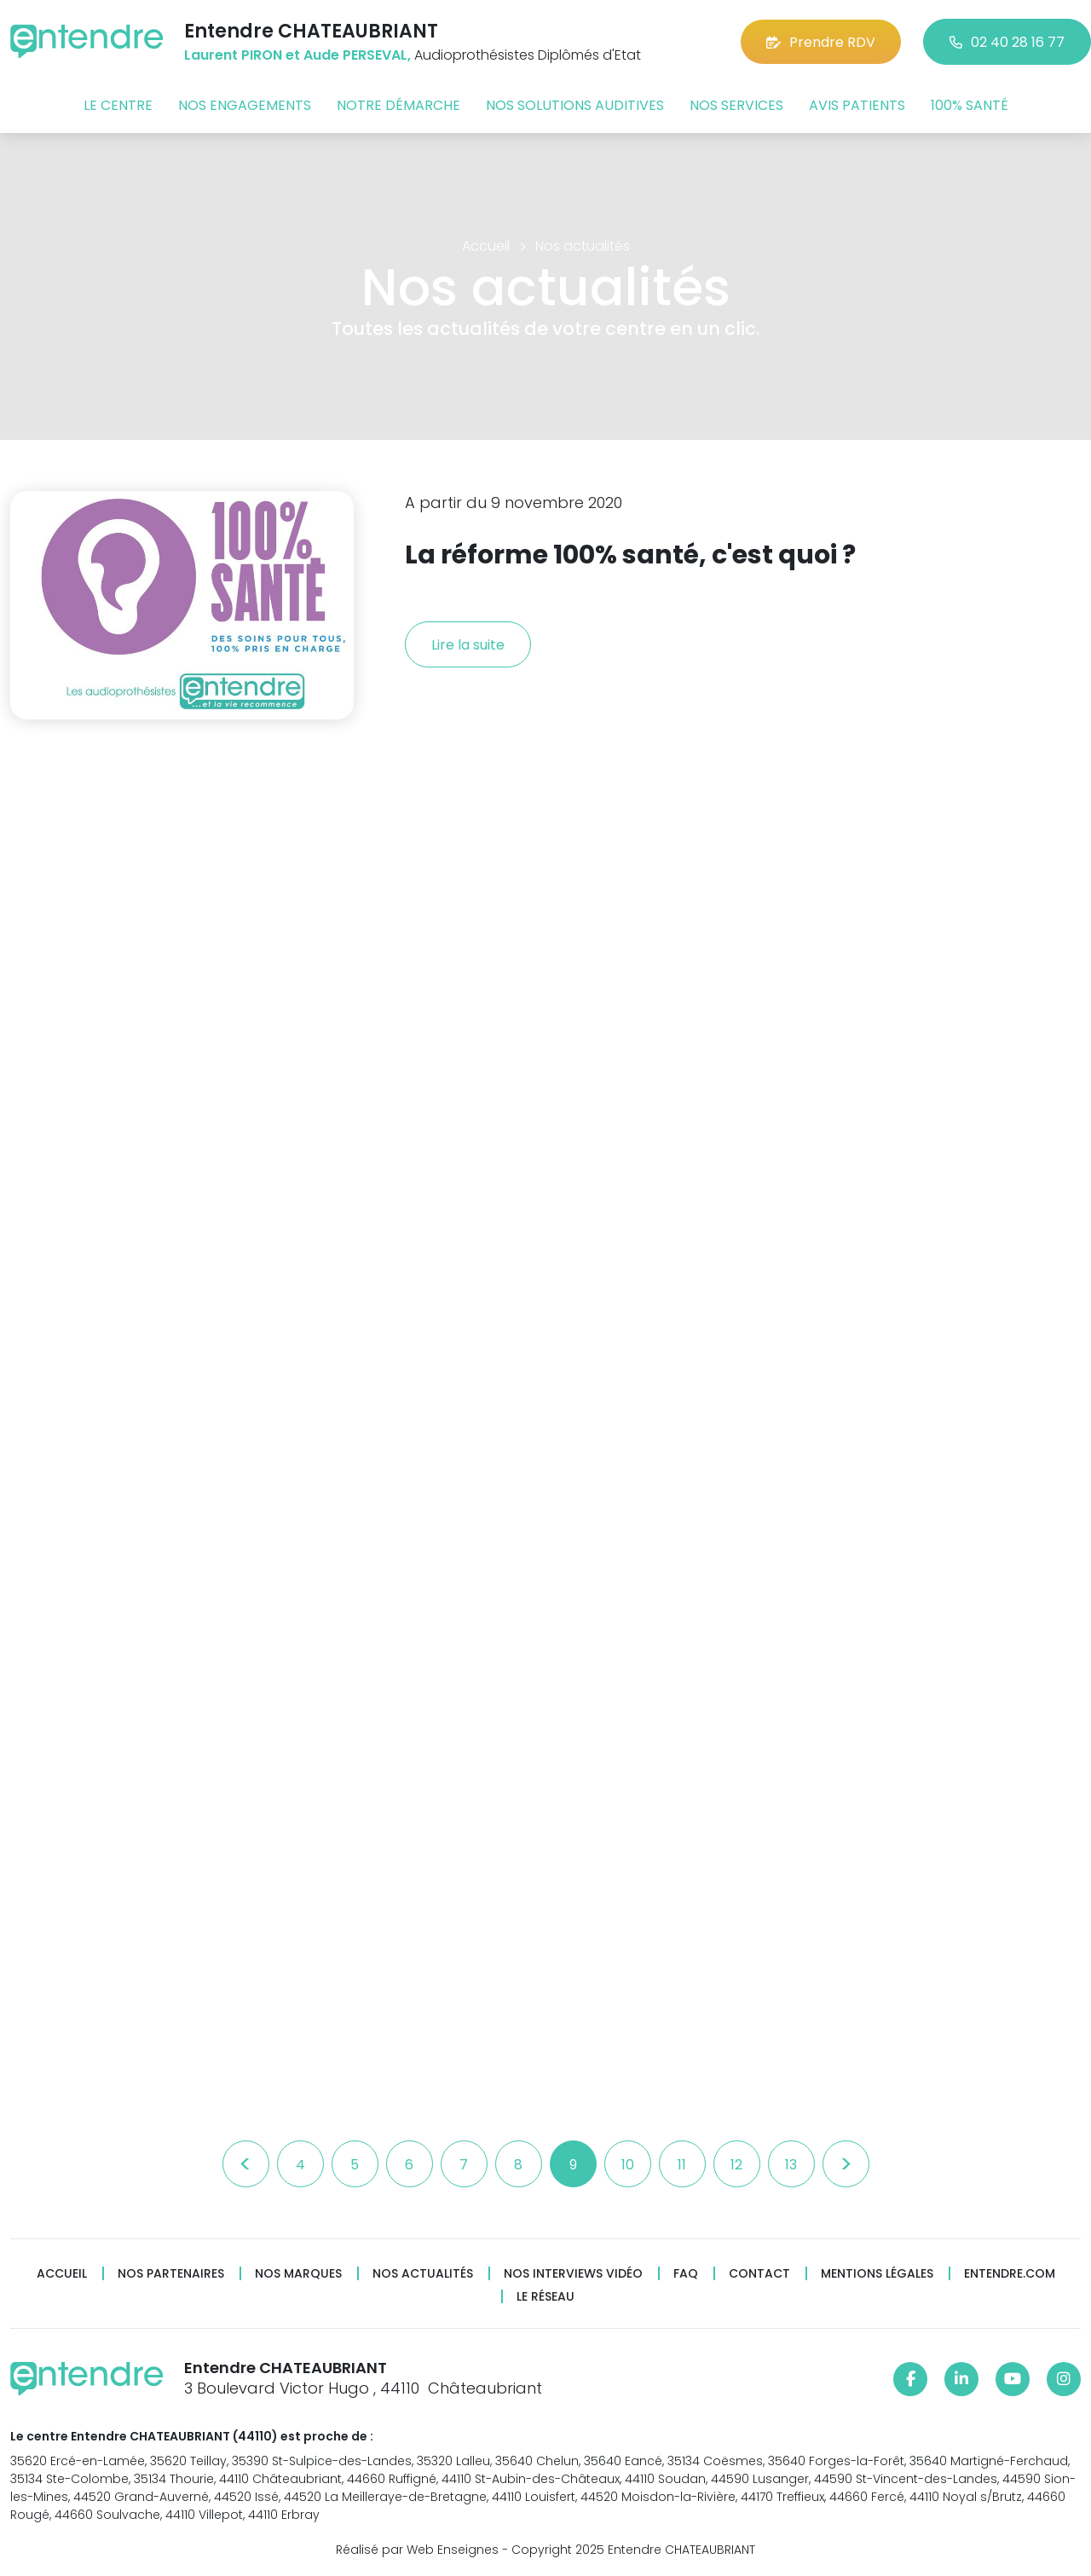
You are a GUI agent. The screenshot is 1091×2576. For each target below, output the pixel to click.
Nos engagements (244, 105)
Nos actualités (422, 2274)
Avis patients (857, 105)
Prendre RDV (820, 42)
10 (627, 2165)
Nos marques (298, 2274)
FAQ (685, 2274)
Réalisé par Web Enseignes (417, 2549)
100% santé (969, 105)
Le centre (118, 105)
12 (736, 2165)
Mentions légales (877, 2274)
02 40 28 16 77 (1007, 42)
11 (682, 2165)
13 (791, 2165)
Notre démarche (398, 105)
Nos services (736, 105)
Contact (759, 2274)
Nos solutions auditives (575, 105)
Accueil (62, 2274)
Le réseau (545, 2297)
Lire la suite (468, 645)
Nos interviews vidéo (573, 2274)
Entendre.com (1009, 2274)
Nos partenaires (171, 2274)
